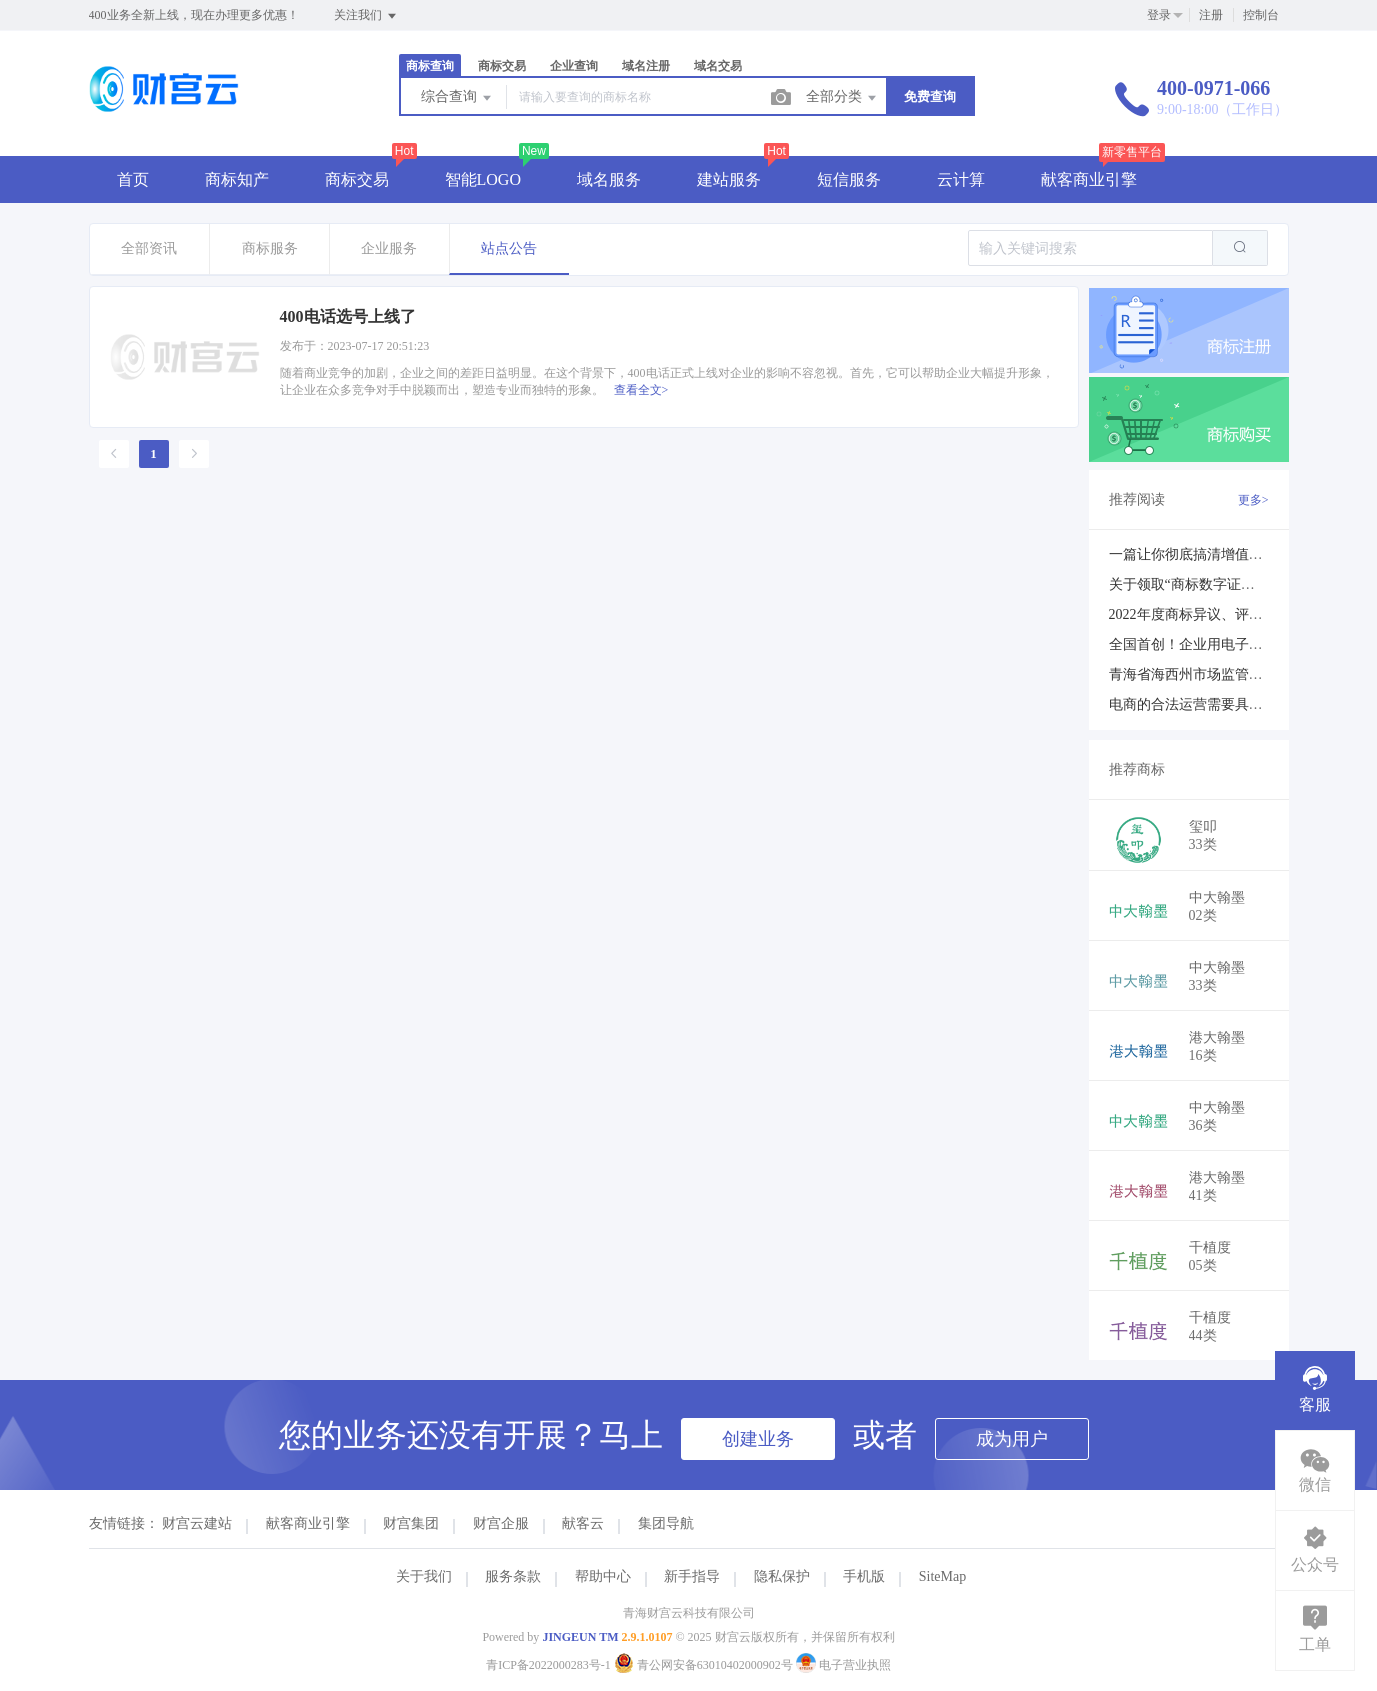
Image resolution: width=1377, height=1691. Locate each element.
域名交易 (718, 66)
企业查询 (574, 66)
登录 (1159, 15)
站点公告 (509, 248)
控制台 (1261, 15)
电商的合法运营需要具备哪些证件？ (1221, 704)
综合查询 (458, 98)
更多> (1253, 500)
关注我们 (366, 16)
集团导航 (666, 1523)
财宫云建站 (197, 1523)
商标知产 (237, 179)
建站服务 (729, 179)
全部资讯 (149, 248)
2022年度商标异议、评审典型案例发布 (1228, 614)
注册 (1211, 15)
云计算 (961, 179)
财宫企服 (501, 1523)
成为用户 (1012, 1439)
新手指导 (692, 1576)
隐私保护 (782, 1576)
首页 (133, 179)
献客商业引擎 (1089, 179)
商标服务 (270, 248)
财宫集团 (411, 1523)
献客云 (583, 1523)
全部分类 (843, 98)
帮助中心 (603, 1576)
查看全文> (641, 390)
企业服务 (389, 248)
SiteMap (942, 1576)
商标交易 (502, 66)
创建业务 (758, 1439)
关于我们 (424, 1576)
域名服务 (609, 179)
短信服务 (849, 179)
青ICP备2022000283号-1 (548, 1665)
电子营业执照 (843, 1665)
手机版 (864, 1576)
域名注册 (646, 66)
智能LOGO (483, 179)
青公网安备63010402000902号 (705, 1665)
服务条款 (513, 1576)
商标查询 (430, 66)
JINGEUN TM (580, 1637)
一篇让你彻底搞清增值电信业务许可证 (1228, 554)
